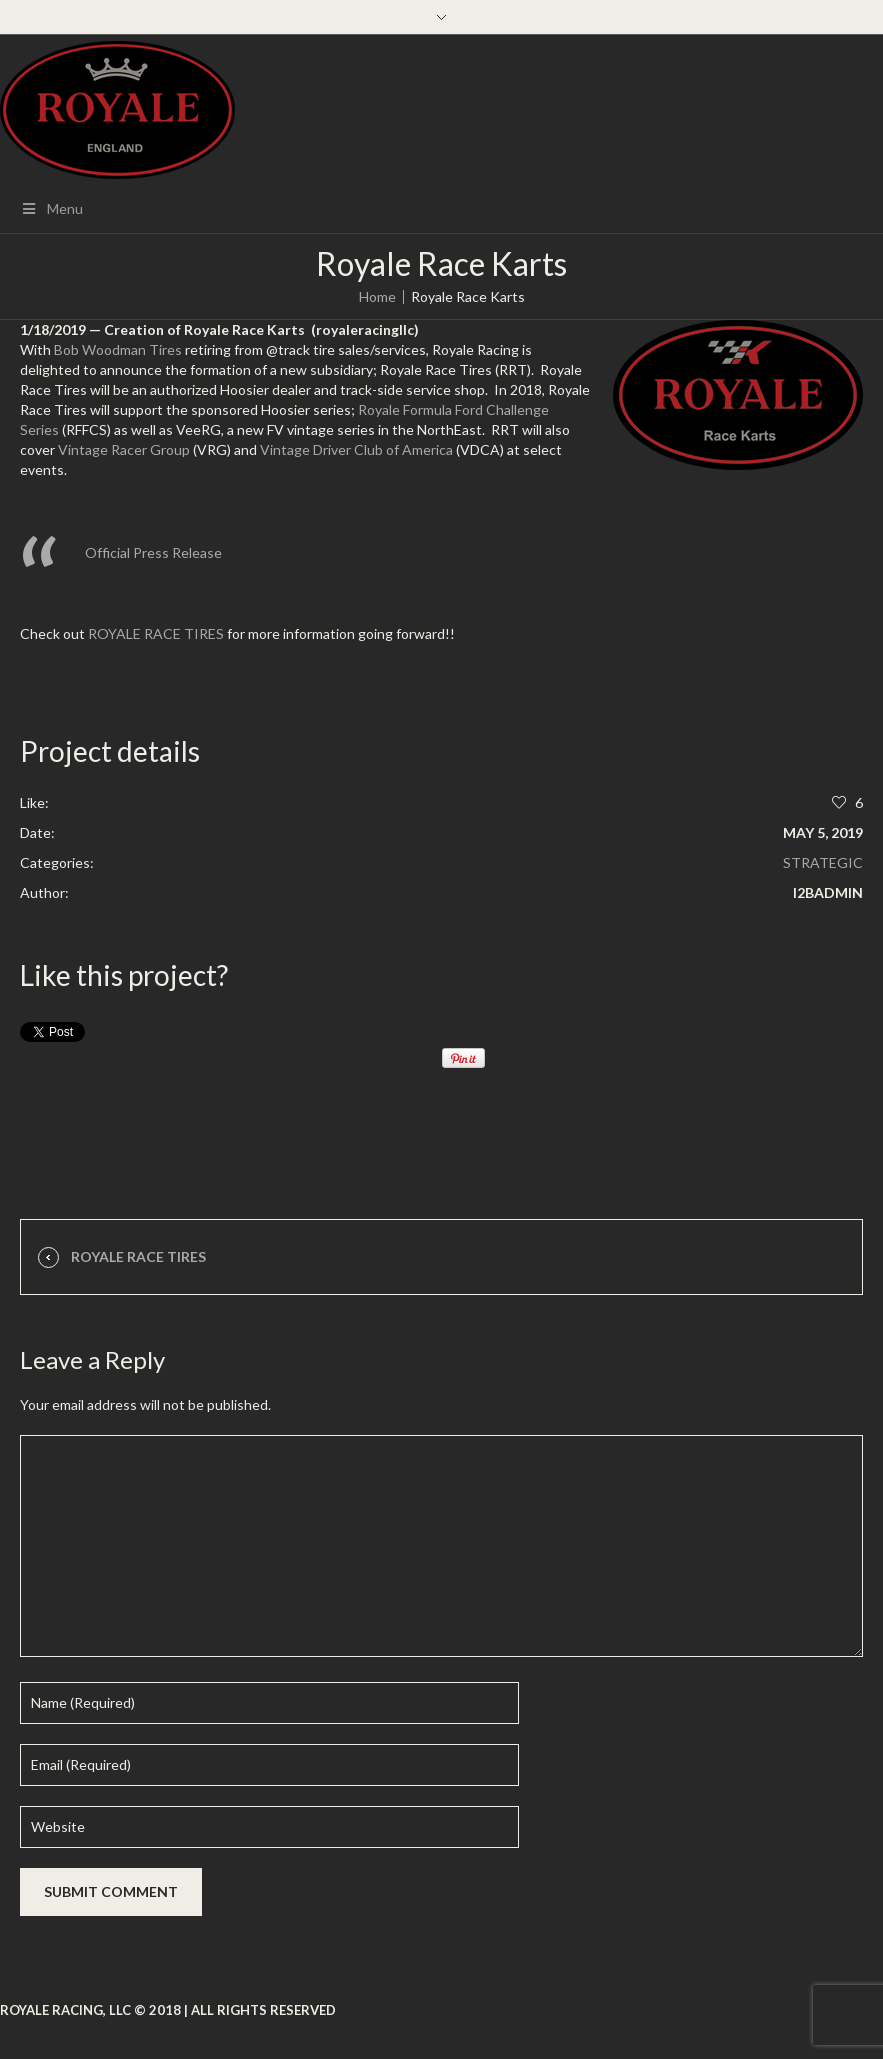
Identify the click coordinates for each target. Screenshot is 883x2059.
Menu (51, 208)
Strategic (823, 862)
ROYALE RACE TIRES (156, 633)
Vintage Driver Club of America (356, 449)
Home (377, 296)
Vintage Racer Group (124, 449)
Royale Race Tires (138, 1256)
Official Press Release (153, 552)
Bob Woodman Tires (118, 349)
